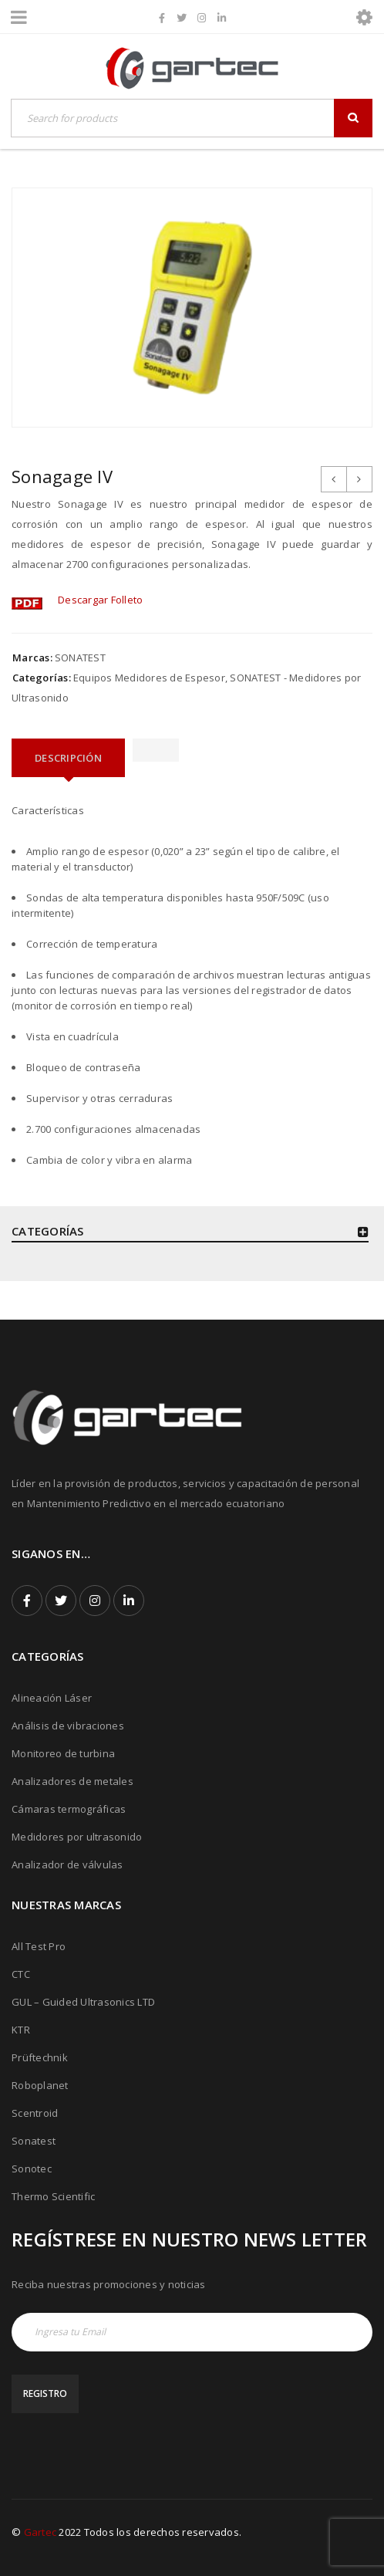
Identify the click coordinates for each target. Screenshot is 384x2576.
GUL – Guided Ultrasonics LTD (83, 2002)
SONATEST (80, 657)
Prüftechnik (40, 2057)
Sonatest (34, 2141)
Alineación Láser (52, 1698)
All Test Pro (39, 1946)
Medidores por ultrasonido (77, 1837)
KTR (21, 2030)
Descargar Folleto (100, 600)
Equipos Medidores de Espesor (149, 678)
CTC (21, 1974)
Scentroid (35, 2113)
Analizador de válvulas (67, 1864)
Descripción (68, 758)
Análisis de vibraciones (68, 1726)
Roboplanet (40, 2085)
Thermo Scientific (53, 2196)
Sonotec (32, 2168)
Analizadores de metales (72, 1781)
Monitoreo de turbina (63, 1753)
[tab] (68, 758)
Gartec (40, 2532)
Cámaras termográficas (69, 1809)
